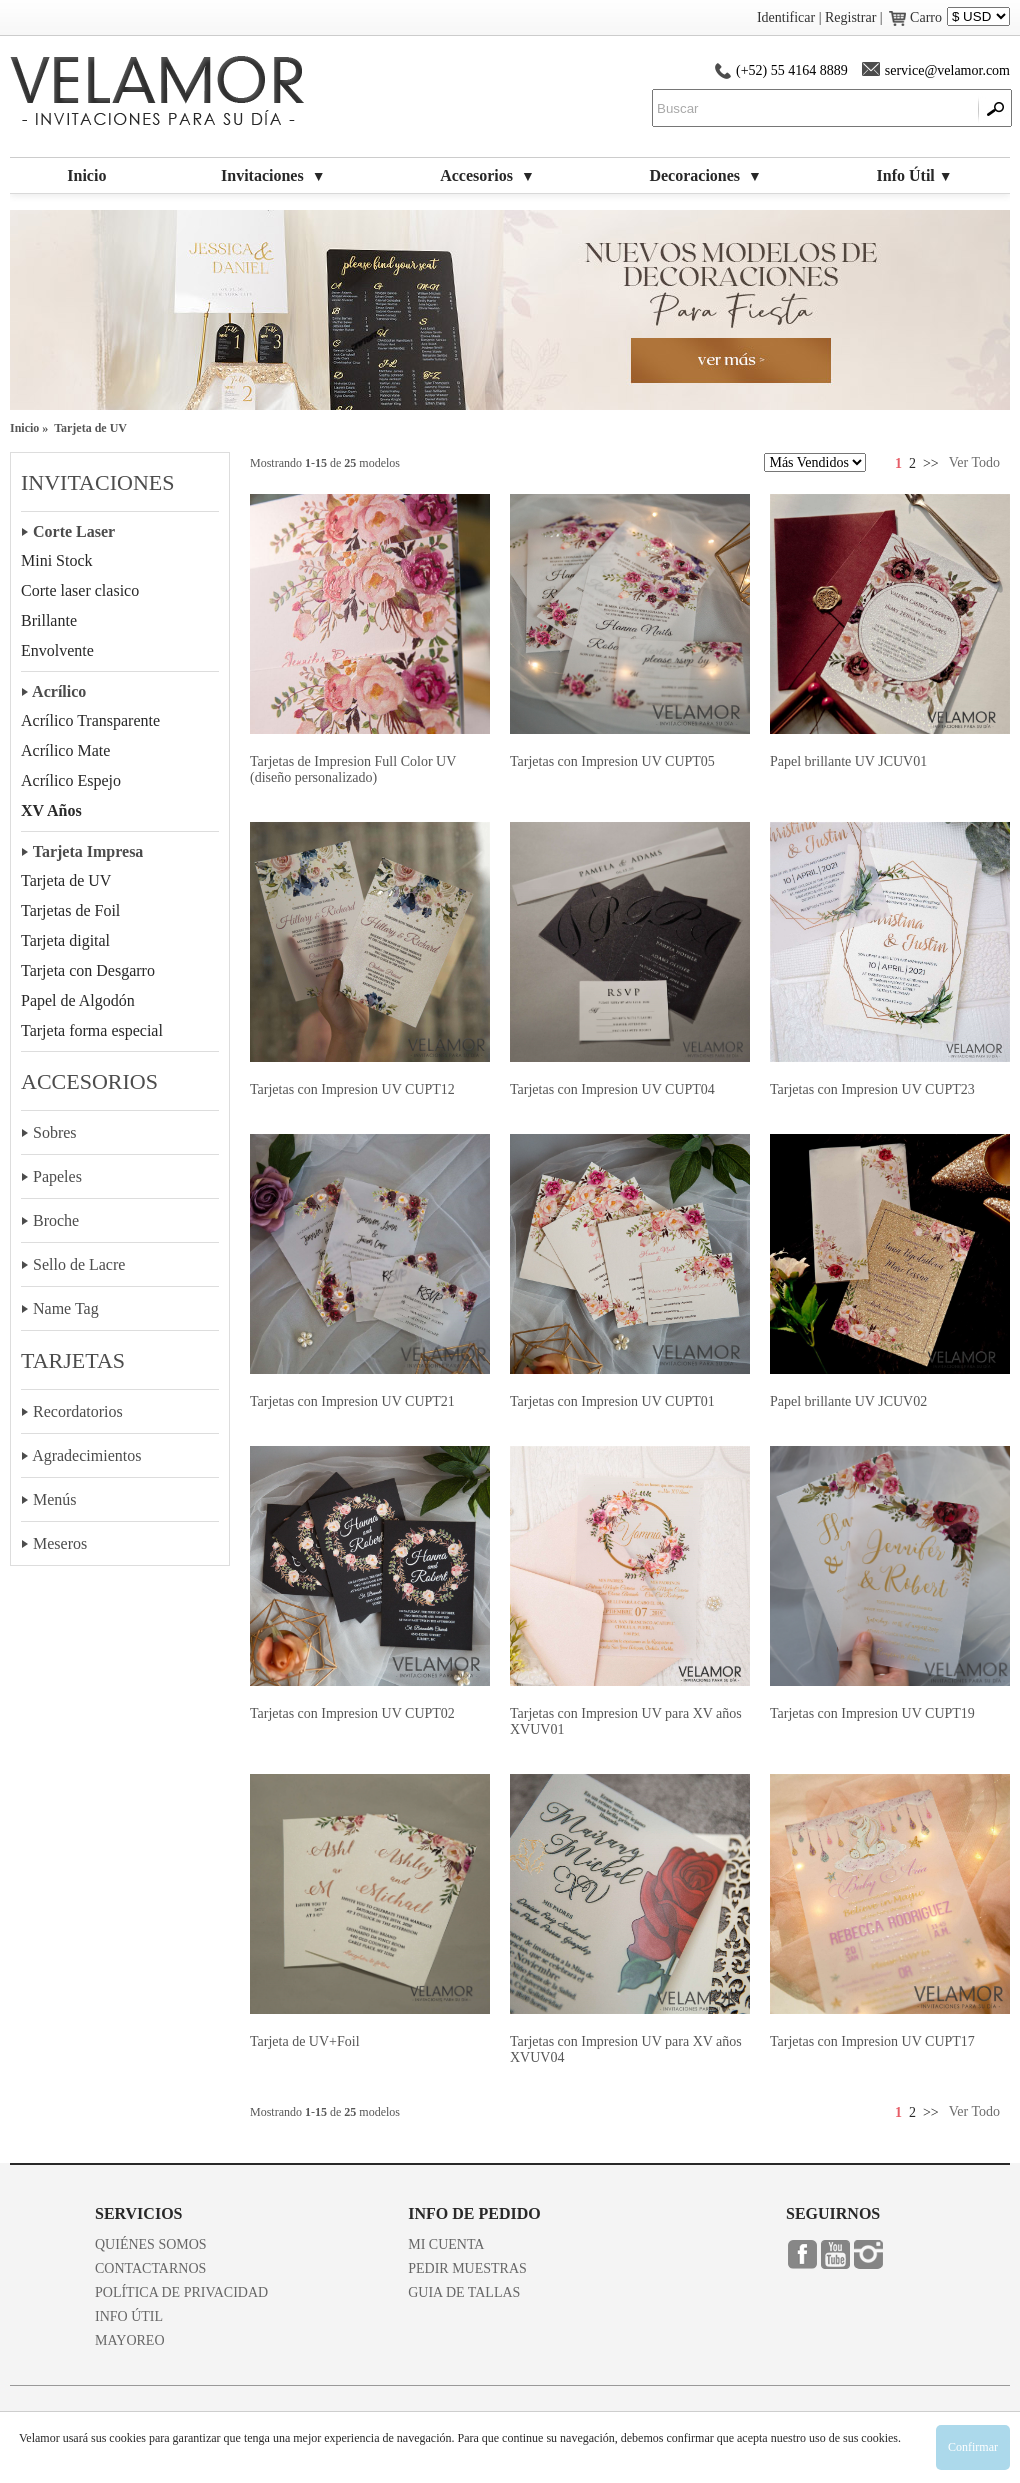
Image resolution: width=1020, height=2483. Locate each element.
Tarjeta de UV (66, 880)
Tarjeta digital (65, 940)
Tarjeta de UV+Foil (305, 2041)
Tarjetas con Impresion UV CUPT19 (872, 1713)
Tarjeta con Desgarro (88, 970)
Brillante (49, 620)
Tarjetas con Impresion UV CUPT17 (872, 2041)
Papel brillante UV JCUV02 (848, 1401)
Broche (56, 1220)
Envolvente (57, 650)
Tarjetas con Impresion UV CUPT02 (352, 1713)
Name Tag (66, 1308)
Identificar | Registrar (816, 17)
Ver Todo (974, 462)
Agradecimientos (86, 1455)
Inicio (86, 175)
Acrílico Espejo (71, 780)
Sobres (55, 1132)
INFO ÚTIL (129, 2316)
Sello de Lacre (79, 1264)
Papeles (57, 1176)
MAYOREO (130, 2340)
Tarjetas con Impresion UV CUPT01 (612, 1401)
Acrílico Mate (65, 750)
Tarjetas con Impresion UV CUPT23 (872, 1089)
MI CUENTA (446, 2244)
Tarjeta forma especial (92, 1030)
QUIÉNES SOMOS (151, 2244)
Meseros (60, 1543)
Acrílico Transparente (90, 720)
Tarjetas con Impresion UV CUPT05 (612, 761)
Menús (55, 1499)
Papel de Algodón (78, 1000)
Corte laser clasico (80, 590)
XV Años (51, 810)
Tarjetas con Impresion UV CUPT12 (352, 1089)
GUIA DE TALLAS (464, 2292)
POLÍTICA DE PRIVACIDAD (181, 2292)
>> (931, 463)
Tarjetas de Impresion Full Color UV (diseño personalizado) (353, 769)
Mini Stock (57, 560)
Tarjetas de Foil (70, 910)
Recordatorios (78, 1411)
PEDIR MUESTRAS (467, 2268)
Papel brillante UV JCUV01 (848, 761)
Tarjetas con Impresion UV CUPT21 (352, 1401)
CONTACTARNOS (150, 2268)
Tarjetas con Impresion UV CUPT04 (612, 1089)
